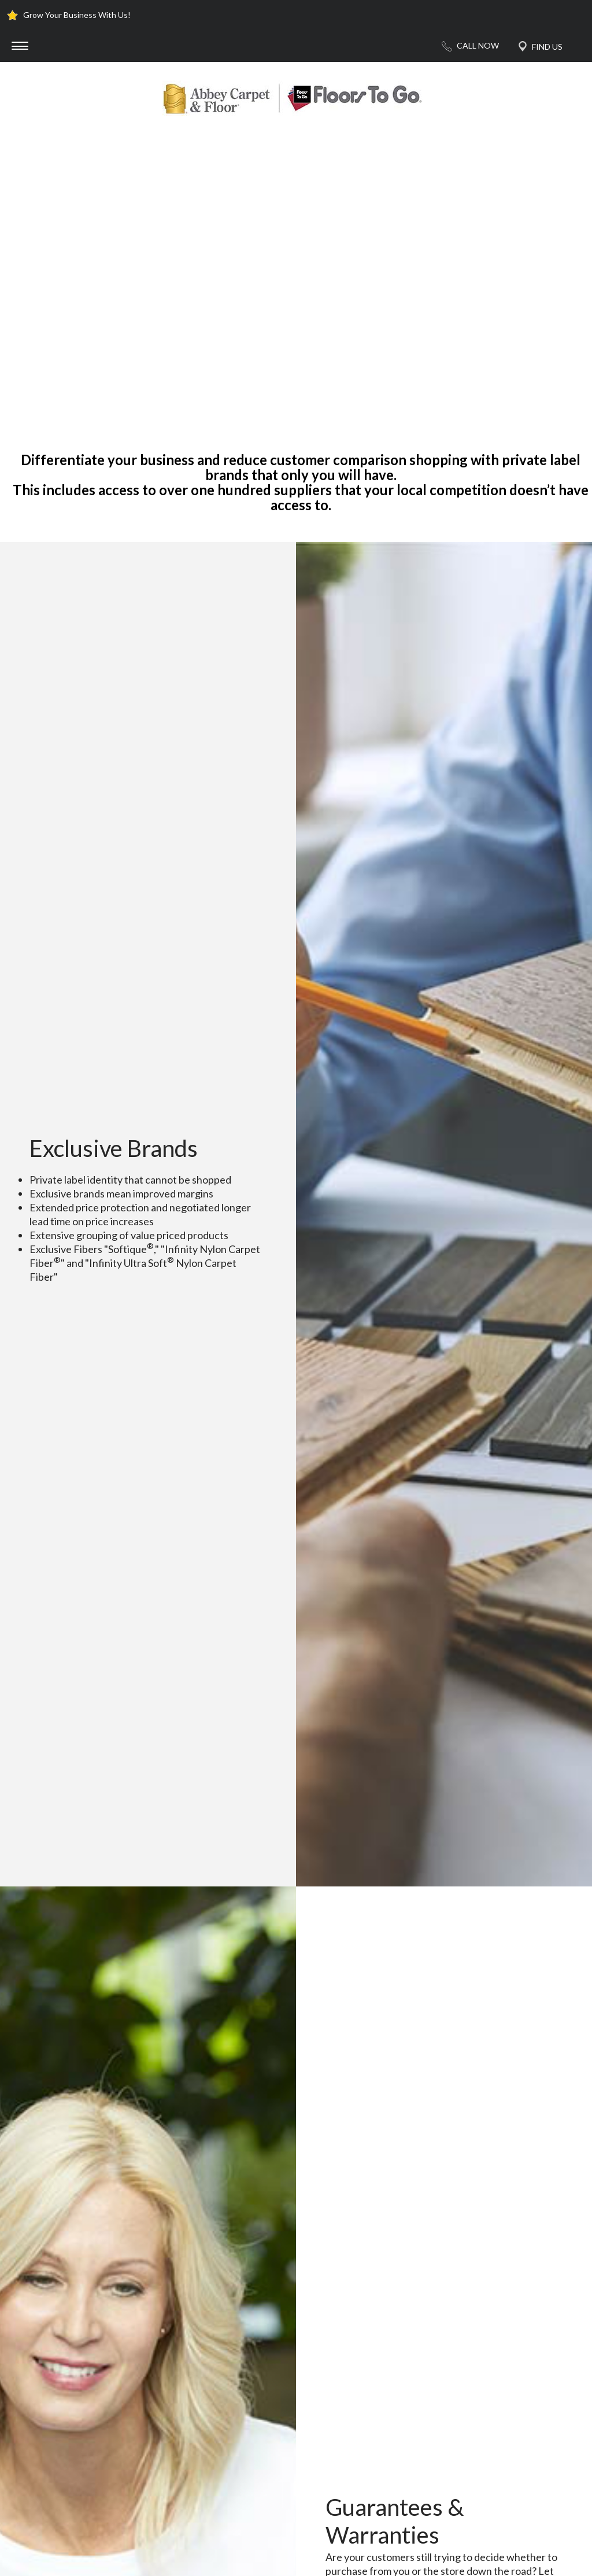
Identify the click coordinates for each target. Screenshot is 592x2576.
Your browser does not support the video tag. (296, 276)
